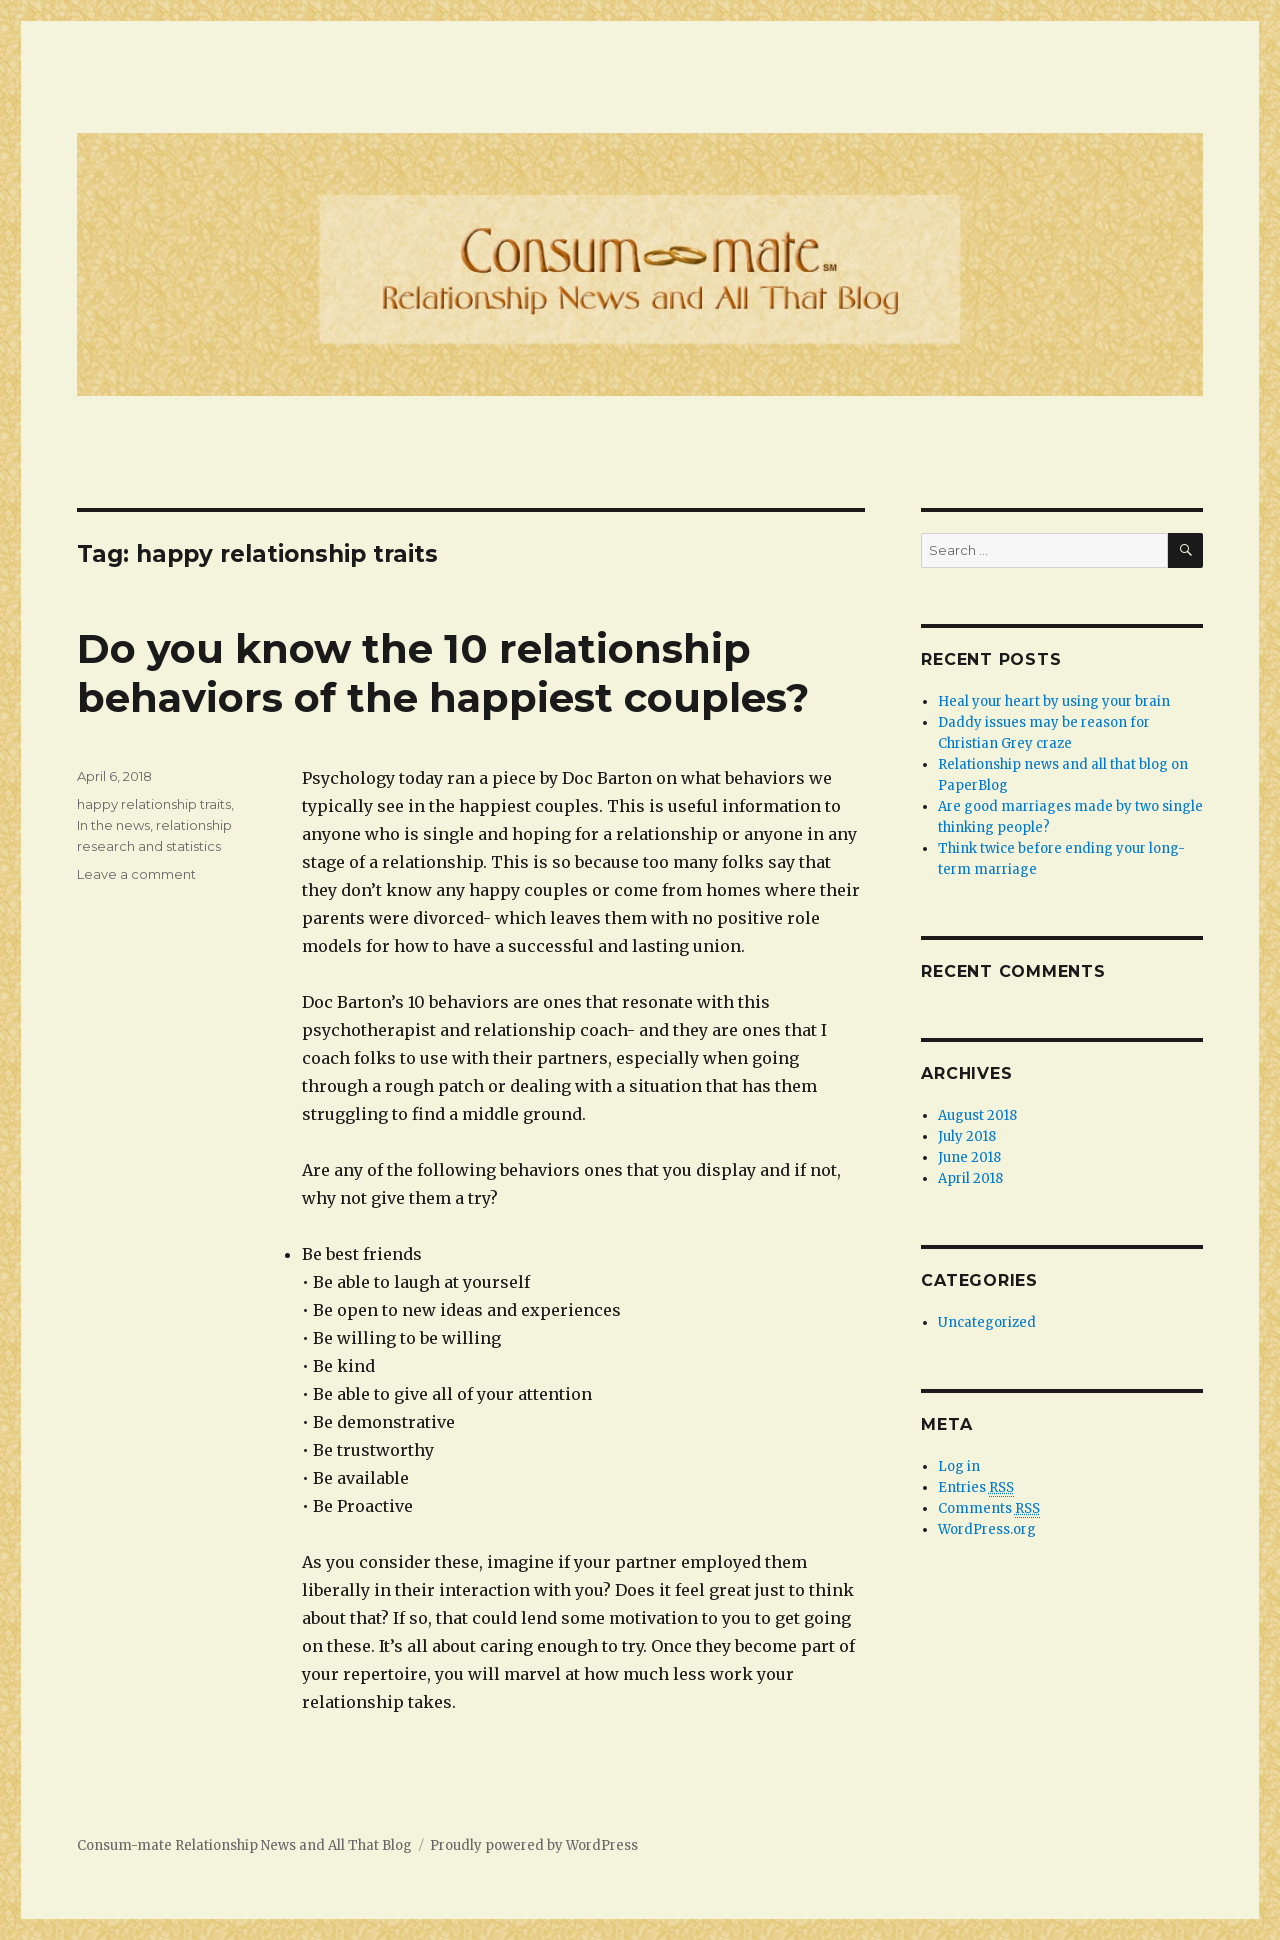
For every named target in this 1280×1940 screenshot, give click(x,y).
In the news (113, 825)
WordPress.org (987, 1529)
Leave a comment (136, 874)
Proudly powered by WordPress (534, 1845)
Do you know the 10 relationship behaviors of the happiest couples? (443, 673)
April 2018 (970, 1178)
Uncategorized (987, 1322)
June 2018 (969, 1157)
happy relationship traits (154, 804)
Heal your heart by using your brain (1054, 701)
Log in (959, 1466)
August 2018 (977, 1115)
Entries (976, 1488)
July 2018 (967, 1136)
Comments (989, 1509)
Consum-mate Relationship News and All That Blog (244, 1845)
